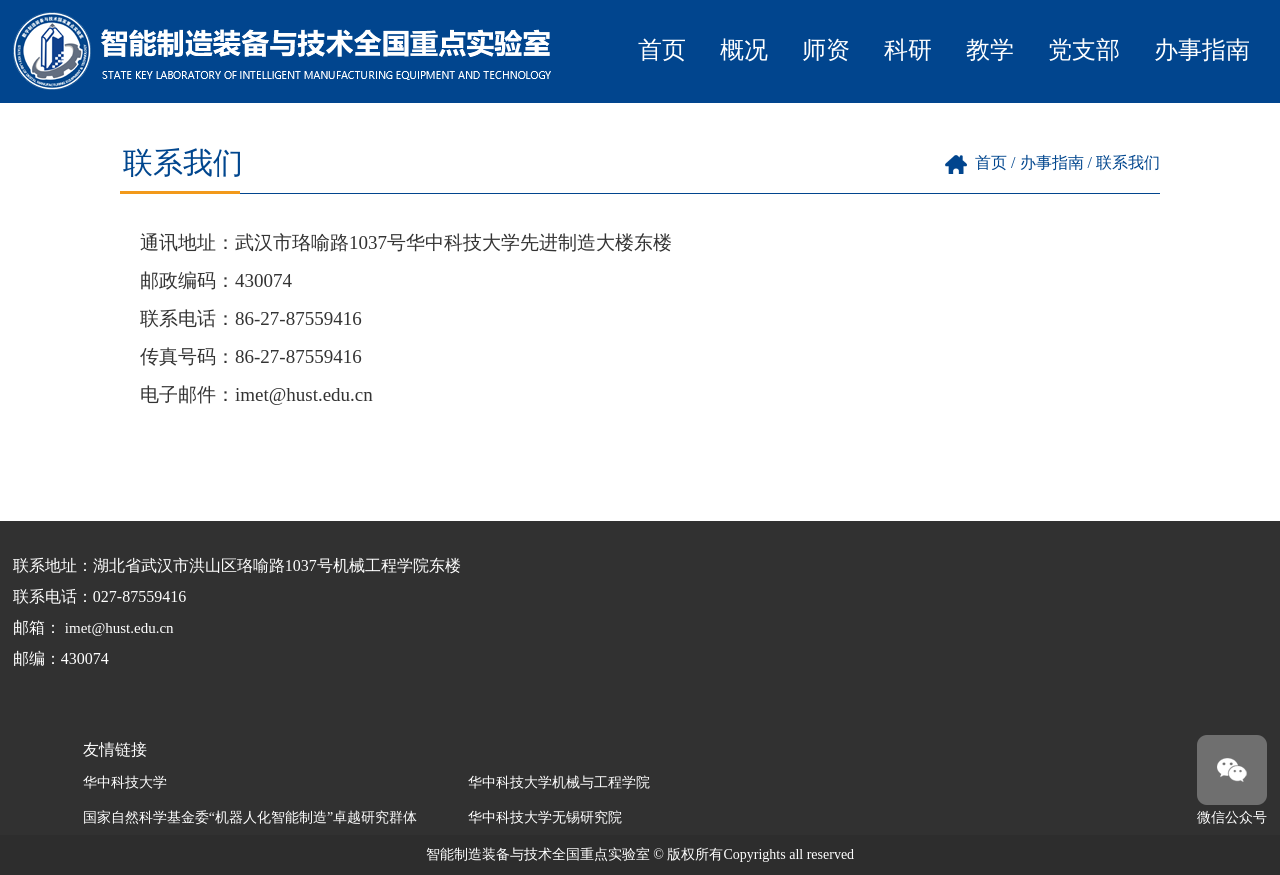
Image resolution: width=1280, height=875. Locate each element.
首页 (662, 50)
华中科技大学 (125, 782)
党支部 (1084, 50)
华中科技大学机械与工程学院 (559, 782)
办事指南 (1202, 50)
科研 (908, 50)
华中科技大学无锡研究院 (545, 817)
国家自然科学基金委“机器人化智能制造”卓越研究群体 (250, 817)
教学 (990, 50)
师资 (826, 50)
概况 (744, 50)
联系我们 (1128, 162)
